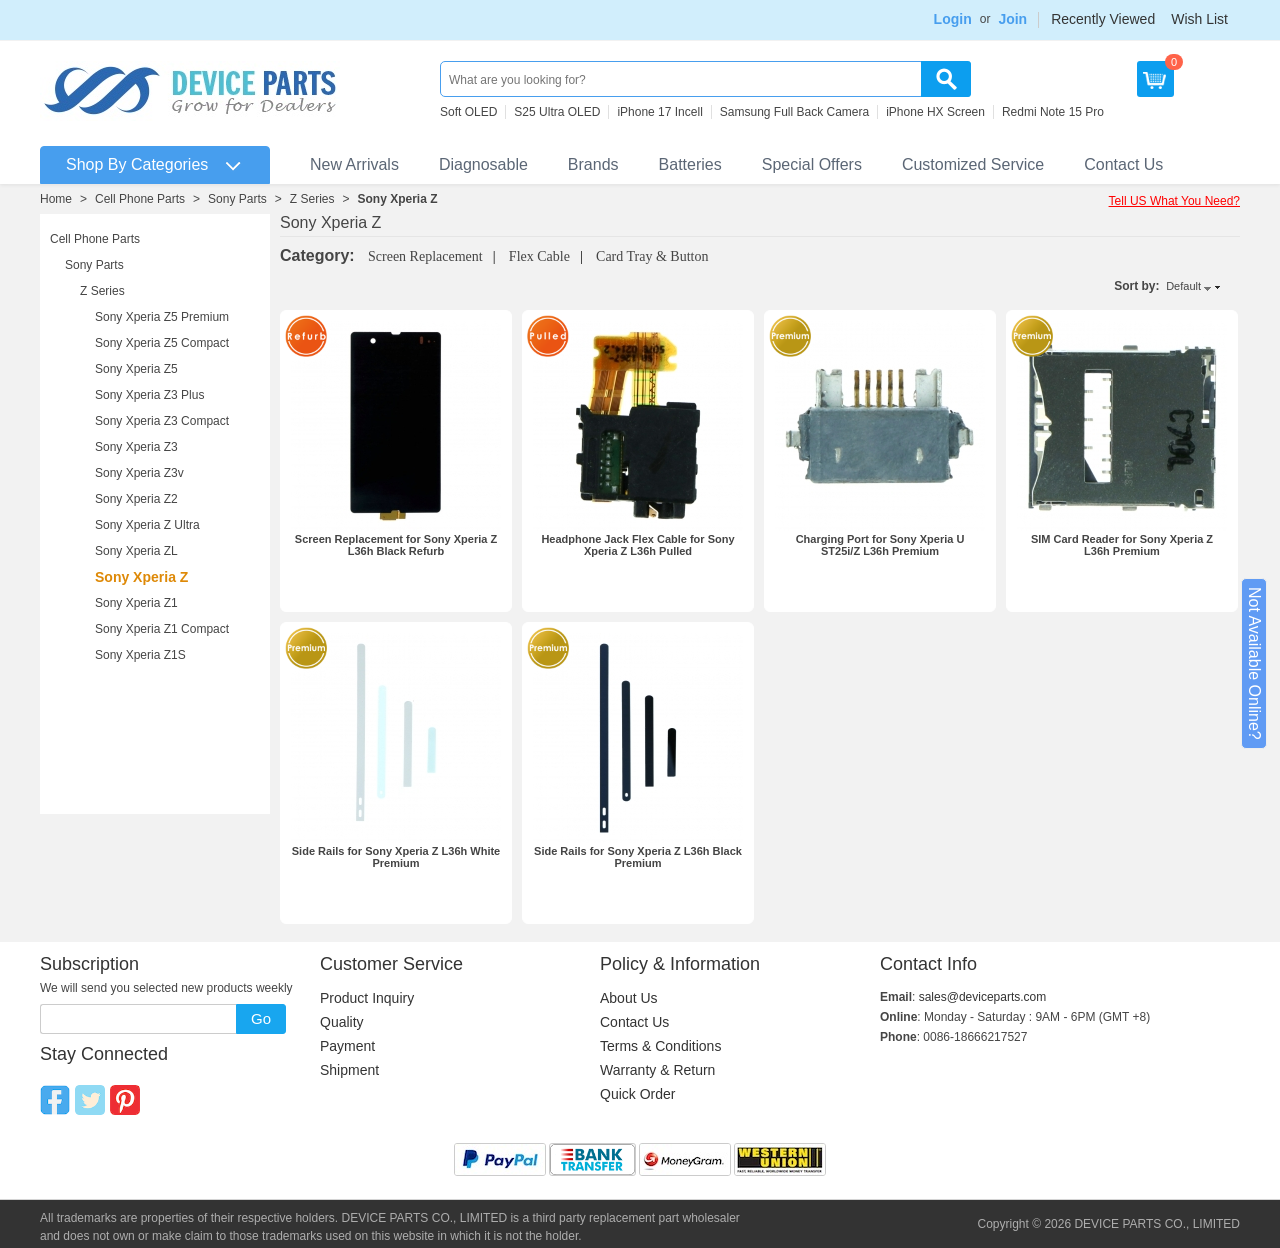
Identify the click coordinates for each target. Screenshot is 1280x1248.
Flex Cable (539, 256)
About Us (629, 998)
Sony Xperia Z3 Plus (149, 395)
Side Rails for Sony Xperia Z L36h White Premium (396, 857)
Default (1183, 286)
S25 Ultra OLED (557, 112)
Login (953, 19)
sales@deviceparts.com (983, 997)
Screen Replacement (425, 256)
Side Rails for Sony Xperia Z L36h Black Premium (638, 857)
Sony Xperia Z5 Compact (162, 343)
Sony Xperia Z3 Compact (162, 421)
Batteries (690, 164)
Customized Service (973, 164)
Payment (347, 1046)
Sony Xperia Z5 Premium (162, 317)
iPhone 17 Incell (659, 112)
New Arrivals (354, 164)
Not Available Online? (1254, 663)
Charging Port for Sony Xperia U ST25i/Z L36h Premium (880, 545)
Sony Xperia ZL (136, 551)
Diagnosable (483, 164)
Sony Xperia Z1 (136, 603)
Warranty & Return (657, 1070)
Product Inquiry (367, 998)
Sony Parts (237, 199)
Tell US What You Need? (1174, 201)
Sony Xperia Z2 (136, 499)
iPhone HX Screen (935, 112)
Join (1012, 19)
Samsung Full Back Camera (794, 112)
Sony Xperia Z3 (136, 447)
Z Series (312, 199)
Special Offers (812, 164)
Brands (593, 164)
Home (56, 199)
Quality (342, 1022)
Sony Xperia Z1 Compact (162, 629)
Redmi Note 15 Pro (1053, 112)
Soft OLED (468, 112)
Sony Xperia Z (398, 199)
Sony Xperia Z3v (139, 473)
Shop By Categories (137, 164)
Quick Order (637, 1094)
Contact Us (1123, 164)
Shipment (349, 1070)
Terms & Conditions (660, 1046)
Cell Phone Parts (140, 199)
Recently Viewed (1103, 19)
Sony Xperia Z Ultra (147, 525)
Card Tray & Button (652, 256)
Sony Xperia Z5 (136, 369)
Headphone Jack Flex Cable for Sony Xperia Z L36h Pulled (637, 545)
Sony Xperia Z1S (140, 655)
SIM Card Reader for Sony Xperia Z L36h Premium (1122, 545)
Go (261, 1018)
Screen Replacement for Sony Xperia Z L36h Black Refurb (396, 545)
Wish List (1199, 19)
